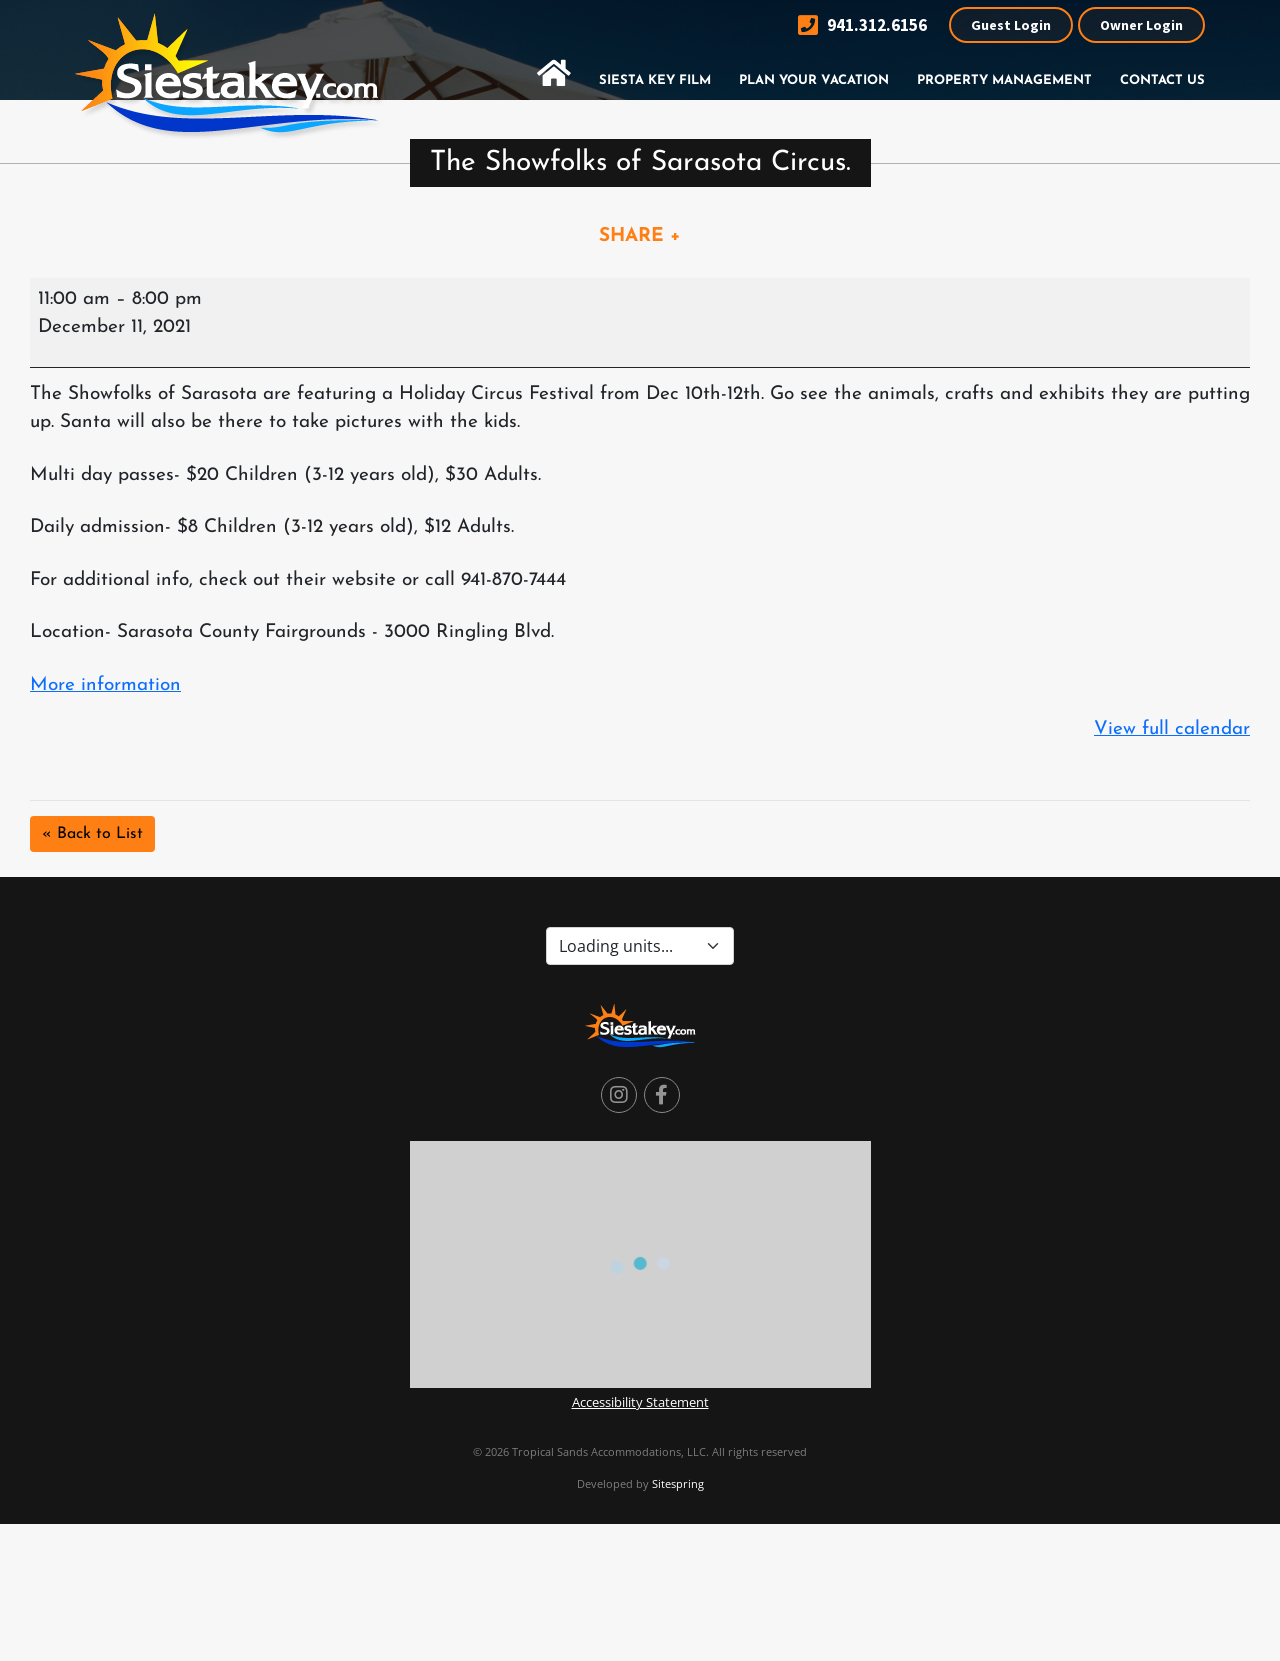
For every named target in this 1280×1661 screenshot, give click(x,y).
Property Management (1004, 80)
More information (105, 685)
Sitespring (678, 1483)
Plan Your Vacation (814, 80)
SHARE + (640, 236)
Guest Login (1011, 25)
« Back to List (92, 834)
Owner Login (1141, 25)
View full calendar (1172, 729)
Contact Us (1162, 80)
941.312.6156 (862, 25)
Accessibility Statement (640, 1402)
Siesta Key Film (655, 80)
